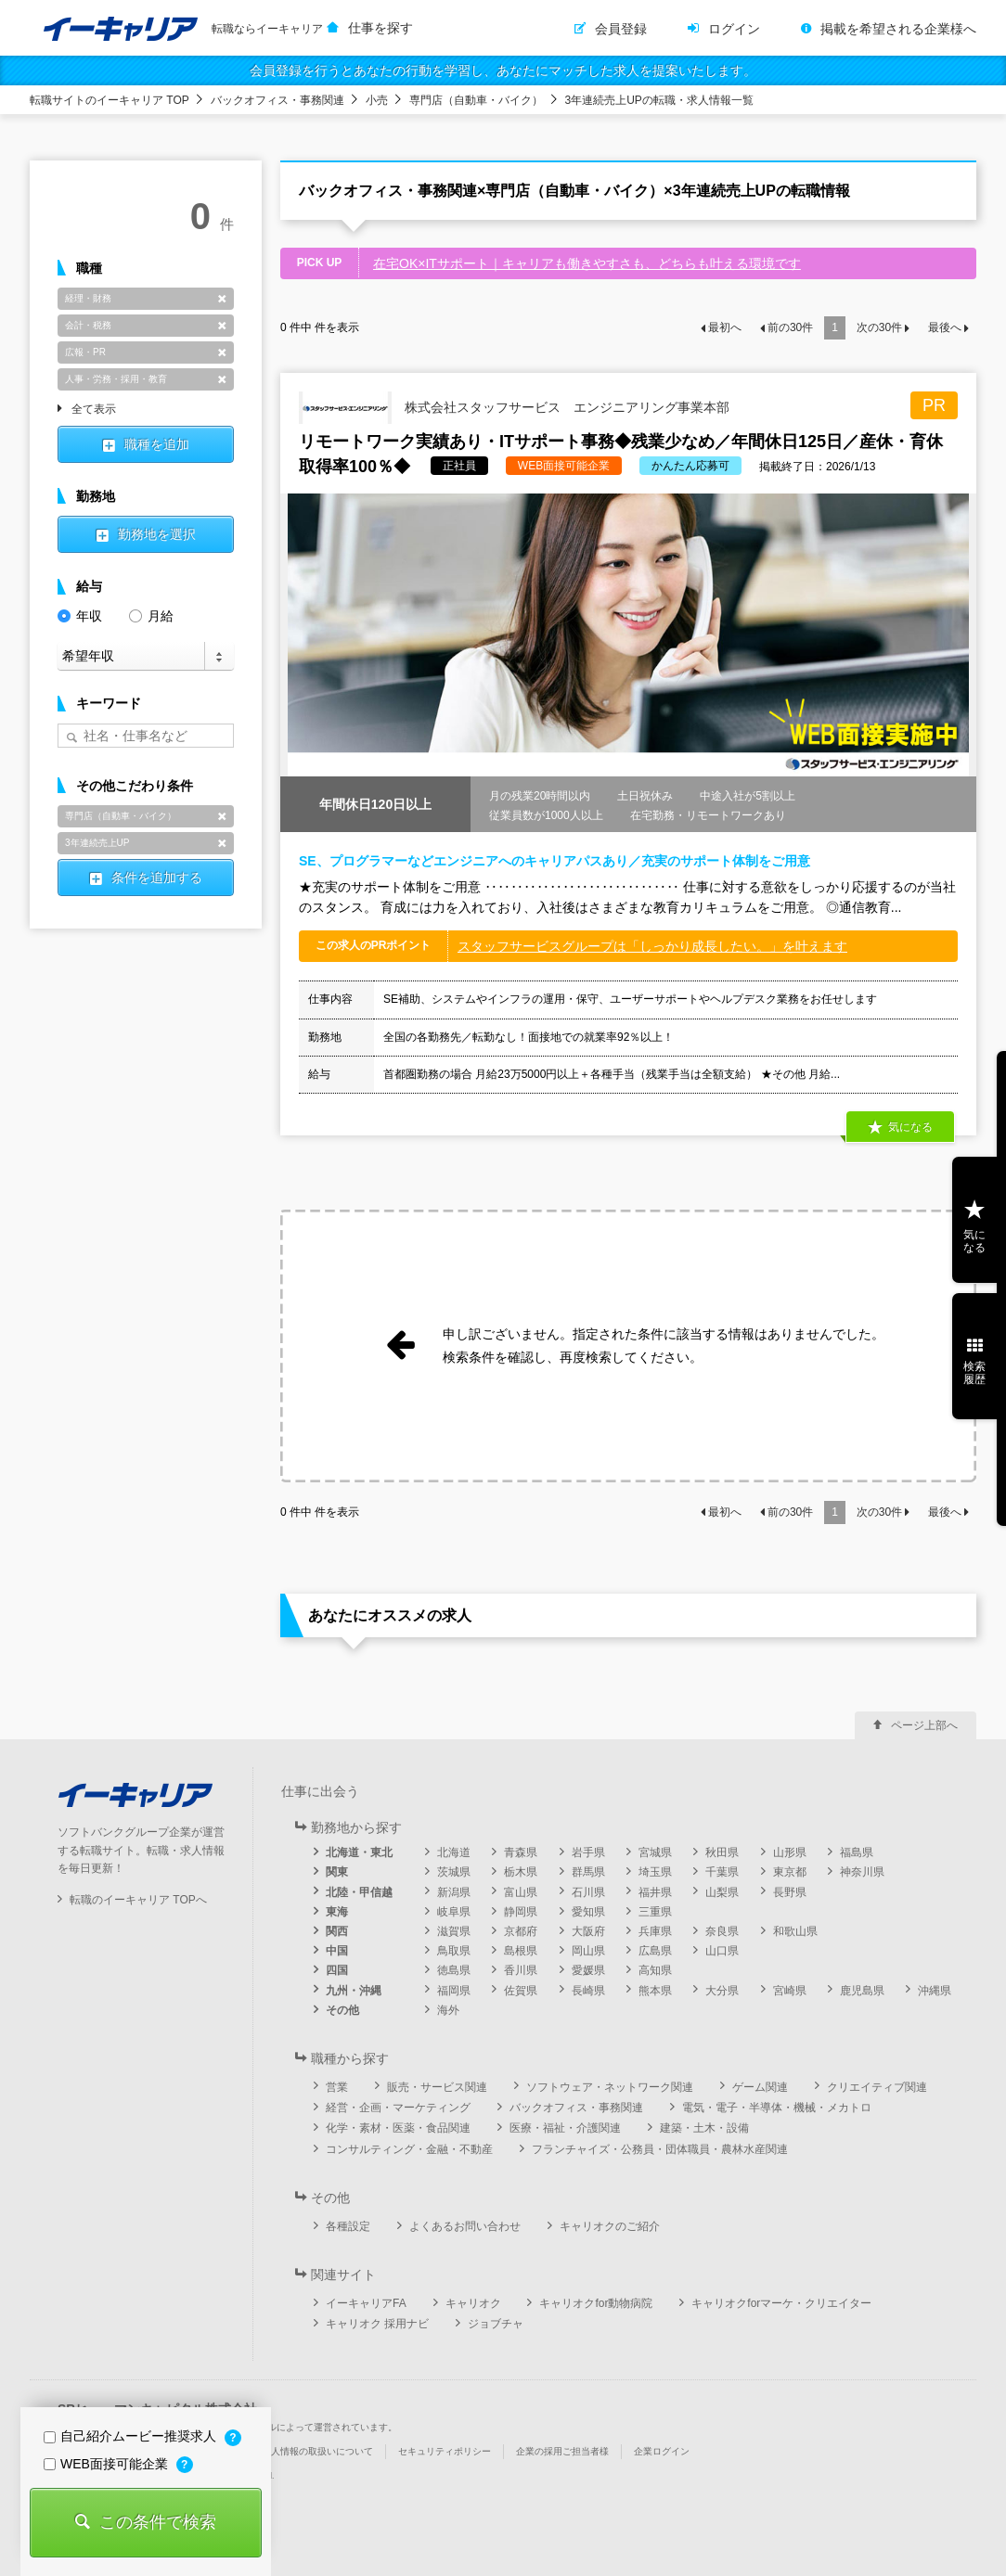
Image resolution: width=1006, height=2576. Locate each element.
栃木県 (520, 1871)
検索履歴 (974, 1373)
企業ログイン (662, 2451)
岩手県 (588, 1852)
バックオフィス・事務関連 (277, 100)
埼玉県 (655, 1871)
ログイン (734, 28)
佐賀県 (520, 1990)
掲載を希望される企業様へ (898, 28)
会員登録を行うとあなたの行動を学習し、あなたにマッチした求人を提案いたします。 (503, 70)
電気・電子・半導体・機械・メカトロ (776, 2107)
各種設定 (348, 2226)
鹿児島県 (862, 1990)
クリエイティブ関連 (877, 2087)
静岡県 (520, 1911)
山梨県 (722, 1892)
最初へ (725, 327)
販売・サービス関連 (437, 2087)
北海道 (454, 1852)
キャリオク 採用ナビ (377, 2323)
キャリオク (473, 2303)
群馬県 (588, 1871)
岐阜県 (454, 1911)
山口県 (722, 1950)
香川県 (520, 1970)
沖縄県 (934, 1990)
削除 (221, 298)
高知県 (655, 1970)
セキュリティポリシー (444, 2451)
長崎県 (588, 1990)
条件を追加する (156, 877)
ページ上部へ (924, 1725)
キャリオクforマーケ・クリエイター (781, 2303)
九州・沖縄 (353, 1990)
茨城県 (454, 1871)
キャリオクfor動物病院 (595, 2303)
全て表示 (93, 410)
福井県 (655, 1892)
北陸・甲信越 (359, 1892)
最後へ (944, 327)
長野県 (789, 1892)
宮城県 (655, 1852)
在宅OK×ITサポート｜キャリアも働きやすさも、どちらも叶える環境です (587, 263)
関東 (337, 1871)
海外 (448, 2010)
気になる (910, 1127)
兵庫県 (655, 1931)
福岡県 (454, 1990)
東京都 (789, 1871)
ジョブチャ (495, 2323)
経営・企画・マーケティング (398, 2107)
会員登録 (621, 28)
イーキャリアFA (366, 2303)
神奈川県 (862, 1871)
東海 (337, 1911)
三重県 (655, 1911)
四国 (337, 1970)
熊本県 (655, 1990)
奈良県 (722, 1931)
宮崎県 (789, 1990)
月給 (151, 614)
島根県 (520, 1950)
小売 (377, 100)
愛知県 (588, 1911)
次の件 (879, 327)
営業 (337, 2087)
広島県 (655, 1950)
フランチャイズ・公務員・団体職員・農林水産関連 (660, 2149)
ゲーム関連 (760, 2087)
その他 (342, 2010)
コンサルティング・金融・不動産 (409, 2149)
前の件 (790, 327)
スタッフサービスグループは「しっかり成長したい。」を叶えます (652, 946)
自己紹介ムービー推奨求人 (132, 2436)
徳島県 (454, 1970)
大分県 (722, 1990)
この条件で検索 (157, 2522)
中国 (337, 1950)
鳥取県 (454, 1950)
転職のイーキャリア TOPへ (138, 1899)
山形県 (789, 1852)
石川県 (588, 1892)
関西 (337, 1931)
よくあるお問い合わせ (465, 2226)
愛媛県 (588, 1970)
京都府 (520, 1931)
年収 (80, 614)
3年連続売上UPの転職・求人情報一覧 (659, 100)
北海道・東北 (359, 1852)
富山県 (520, 1892)
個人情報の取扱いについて (317, 2451)
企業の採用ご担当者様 (562, 2451)
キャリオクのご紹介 (610, 2226)
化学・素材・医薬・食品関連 (398, 2127)
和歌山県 (795, 1931)
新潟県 (454, 1892)
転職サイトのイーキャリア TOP (109, 100)
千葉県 (722, 1871)
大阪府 (588, 1931)
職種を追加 (156, 444)
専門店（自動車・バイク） (476, 100)
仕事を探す (380, 27)
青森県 (520, 1852)
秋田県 (722, 1852)
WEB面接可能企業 (108, 2463)
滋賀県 (454, 1931)
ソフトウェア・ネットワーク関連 (609, 2087)
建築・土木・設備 (704, 2127)
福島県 (856, 1852)
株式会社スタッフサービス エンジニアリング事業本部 (514, 408)
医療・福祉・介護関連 (565, 2127)
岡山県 (588, 1950)
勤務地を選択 (157, 534)
